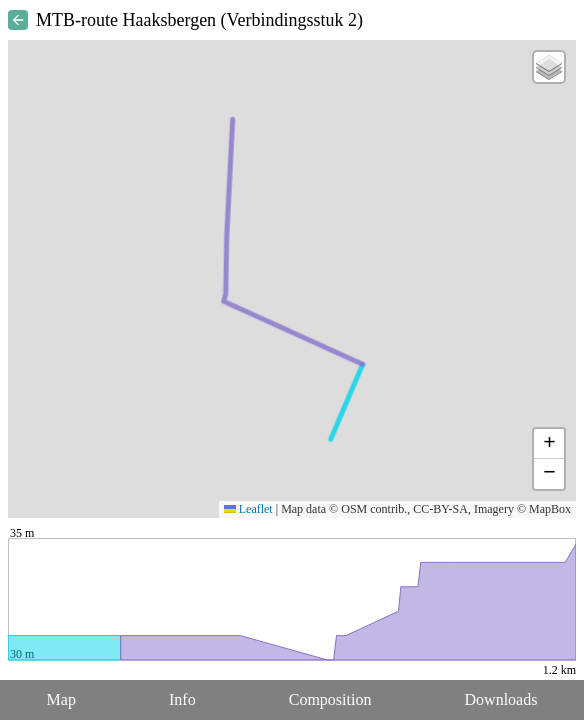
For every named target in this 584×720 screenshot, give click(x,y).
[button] (549, 67)
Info (182, 699)
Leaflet (248, 509)
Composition (330, 699)
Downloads (501, 699)
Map (61, 699)
